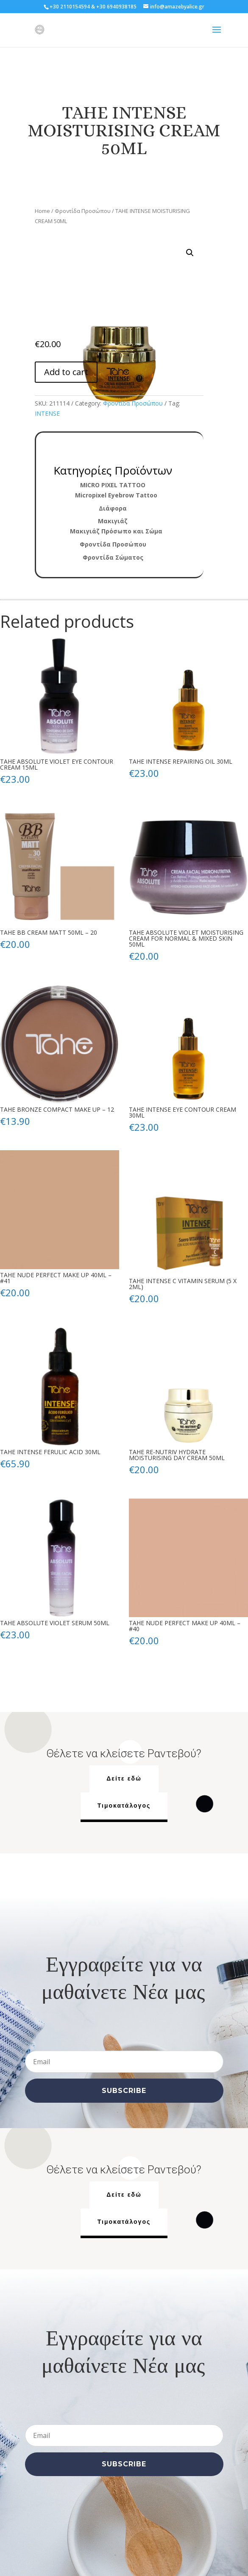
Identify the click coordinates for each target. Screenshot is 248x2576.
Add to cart (66, 372)
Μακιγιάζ (113, 521)
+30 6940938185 (116, 6)
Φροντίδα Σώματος (113, 557)
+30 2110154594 (70, 6)
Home (42, 211)
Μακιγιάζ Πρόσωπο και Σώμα (116, 531)
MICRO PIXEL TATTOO (112, 485)
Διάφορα (113, 508)
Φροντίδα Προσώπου (83, 211)
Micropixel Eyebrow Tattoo (116, 495)
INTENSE (47, 413)
